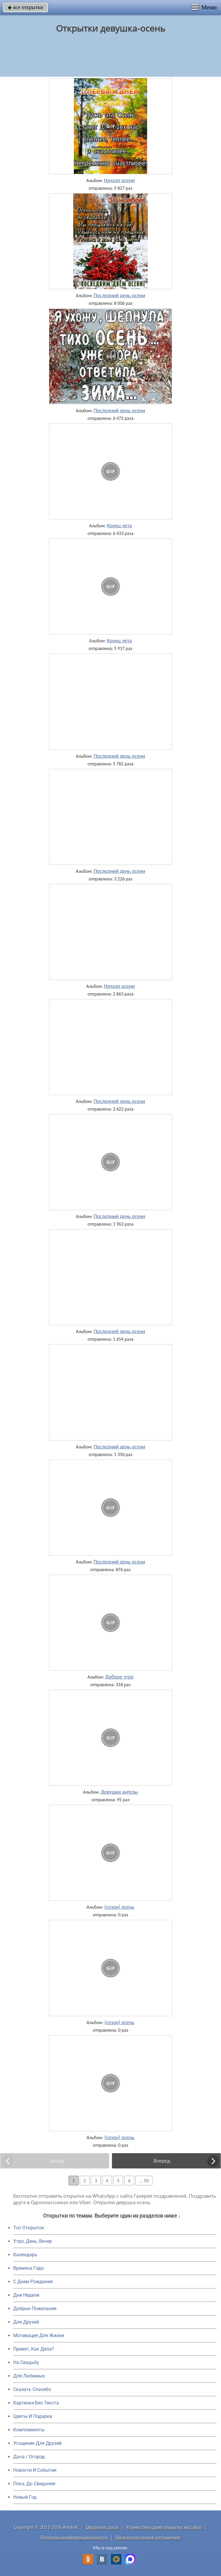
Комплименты (29, 2430)
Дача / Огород (29, 2456)
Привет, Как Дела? (33, 2349)
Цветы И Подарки (32, 2416)
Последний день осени (119, 295)
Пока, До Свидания (34, 2483)
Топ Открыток (28, 2228)
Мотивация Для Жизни (38, 2335)
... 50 (144, 2180)
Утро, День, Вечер (32, 2241)
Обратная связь (102, 2527)
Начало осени (119, 180)
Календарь (25, 2254)
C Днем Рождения (33, 2281)
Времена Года (28, 2268)
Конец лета (119, 525)
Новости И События (35, 2470)
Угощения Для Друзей (37, 2443)
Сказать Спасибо (32, 2389)
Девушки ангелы (119, 1792)
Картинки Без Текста (36, 2403)
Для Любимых (29, 2376)
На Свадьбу (26, 2362)
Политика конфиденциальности (74, 2537)
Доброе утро (119, 1676)
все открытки (25, 7)
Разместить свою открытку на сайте (164, 2527)
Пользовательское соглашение (148, 2537)
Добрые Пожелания (35, 2308)
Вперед (162, 2161)
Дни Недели (26, 2295)
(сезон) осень (119, 1907)
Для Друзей (26, 2322)
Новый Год (25, 2497)
